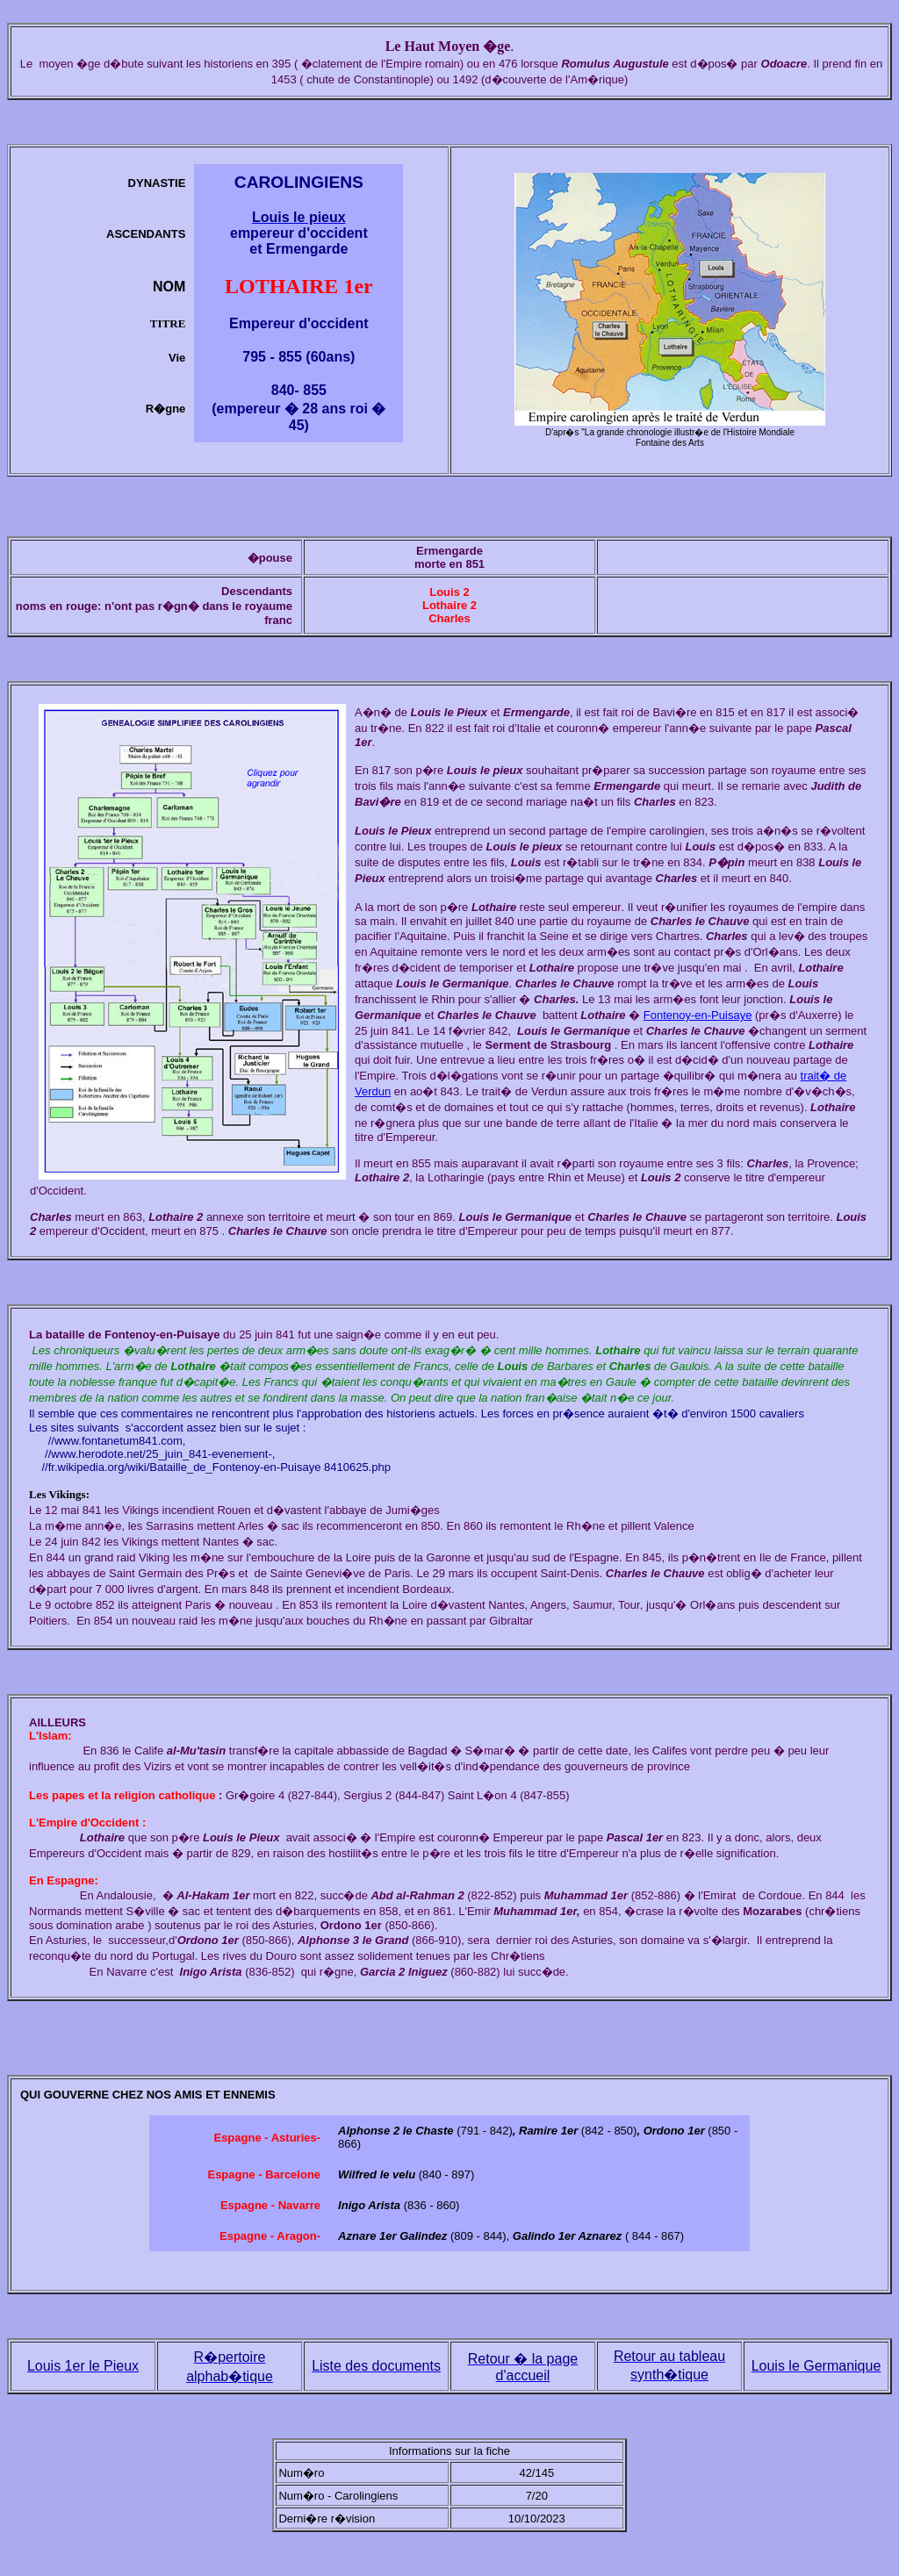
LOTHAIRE (281, 286)
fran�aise (551, 1397)
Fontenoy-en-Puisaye (698, 1015)
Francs (431, 1366)
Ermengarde (449, 550)
